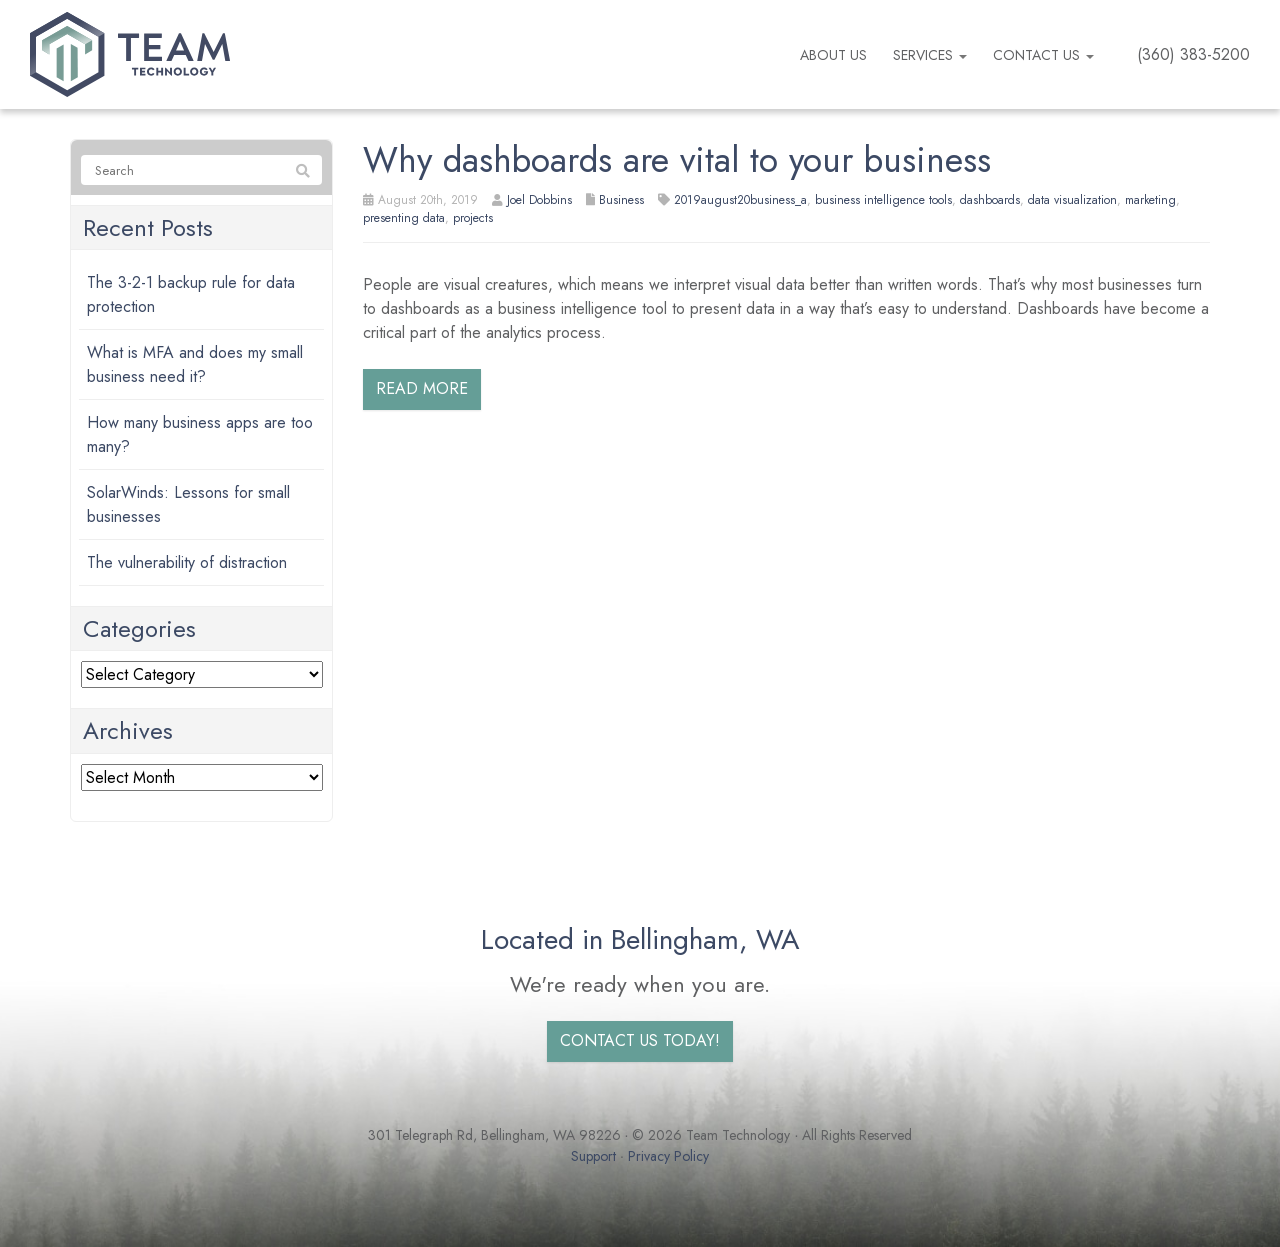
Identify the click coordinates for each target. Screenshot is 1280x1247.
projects (473, 218)
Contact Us (1043, 55)
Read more (422, 388)
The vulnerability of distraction (187, 562)
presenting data (404, 218)
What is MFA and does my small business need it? (195, 364)
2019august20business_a (740, 200)
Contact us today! (640, 1040)
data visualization (1072, 200)
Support (593, 1156)
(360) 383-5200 (1193, 54)
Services (930, 55)
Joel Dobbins (539, 200)
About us (833, 55)
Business (621, 200)
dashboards (990, 200)
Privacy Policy (668, 1156)
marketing (1150, 200)
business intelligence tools (883, 200)
